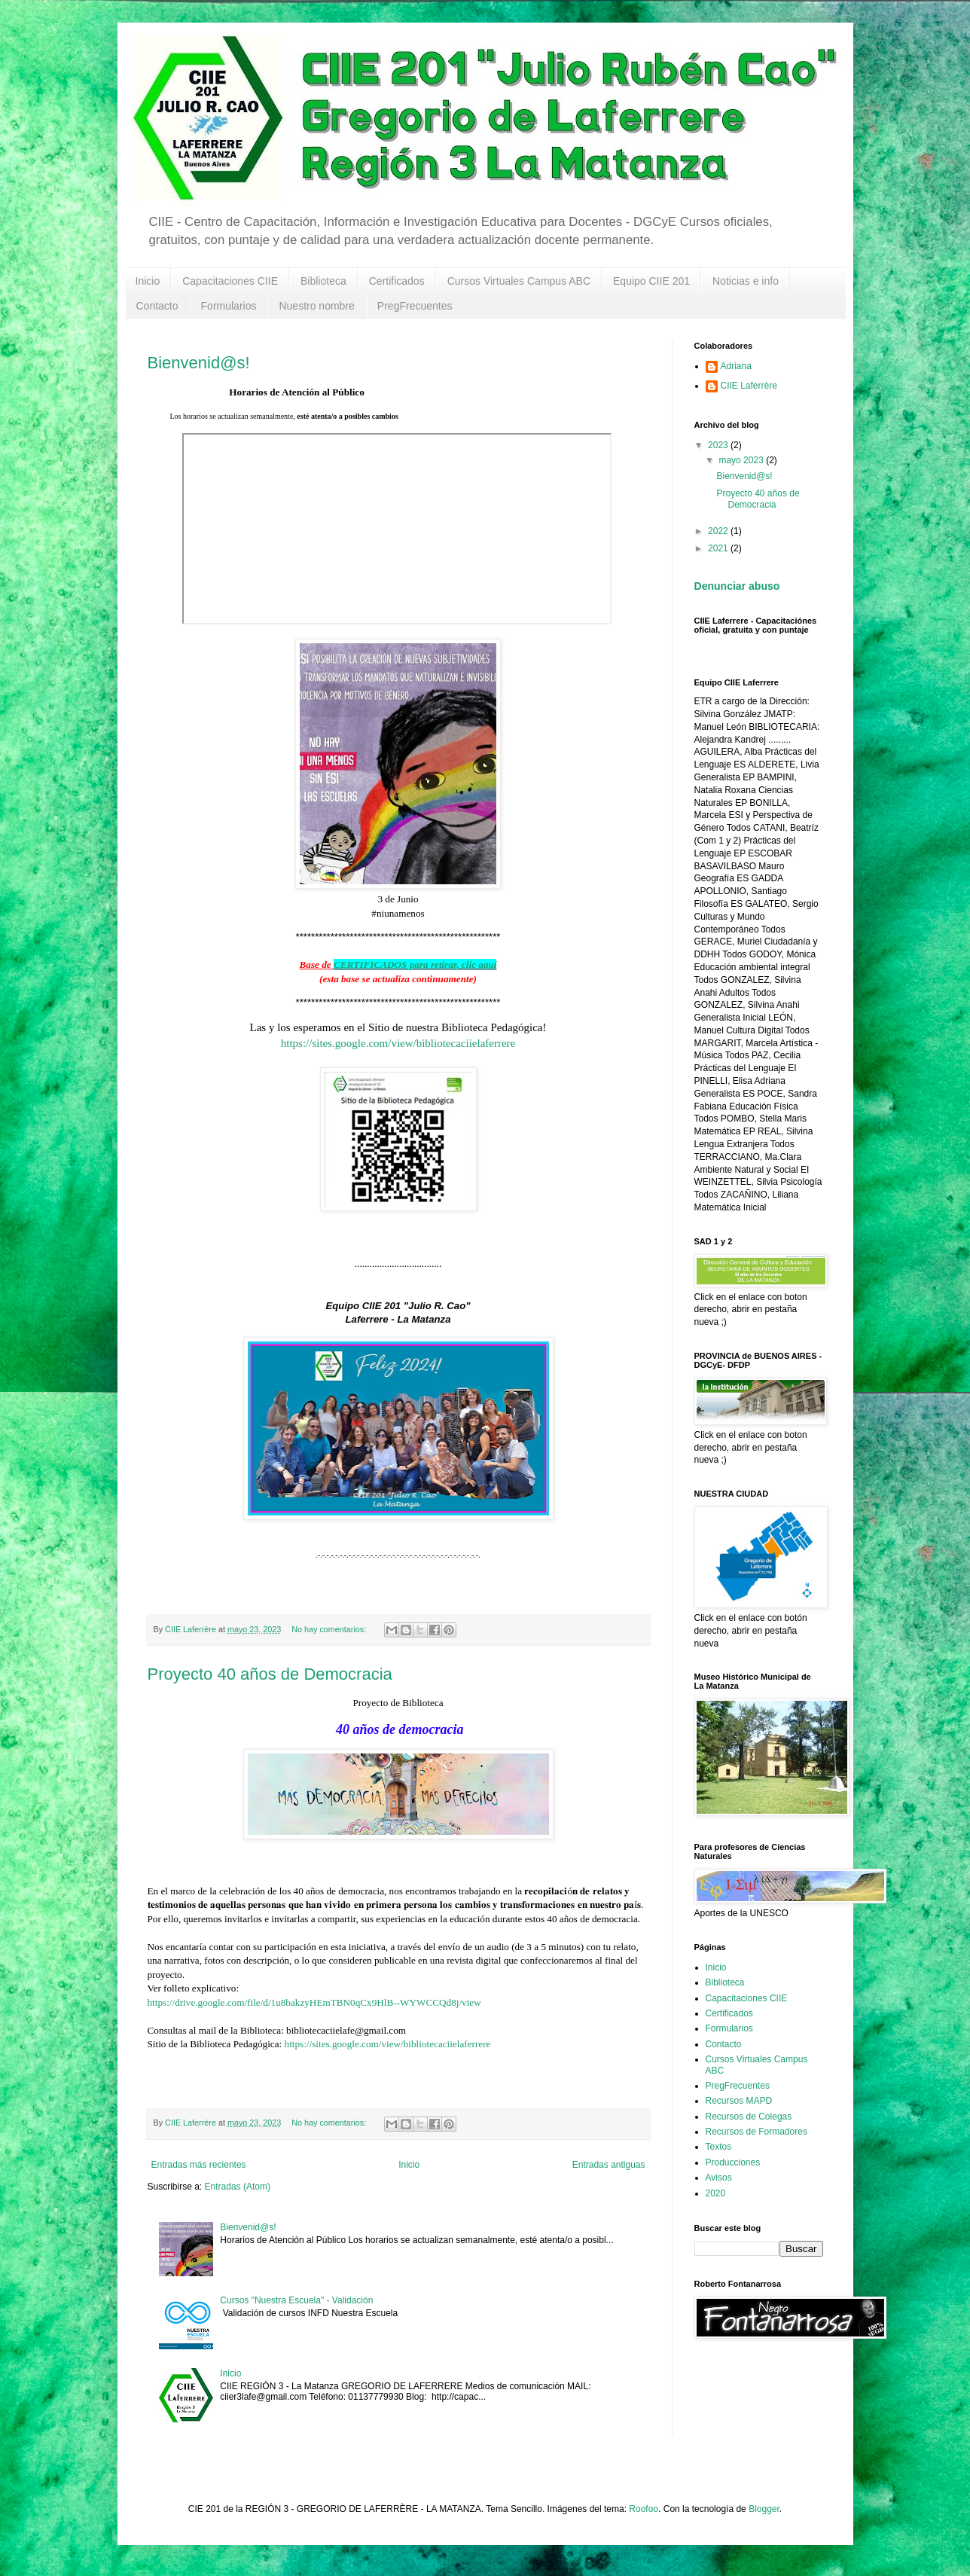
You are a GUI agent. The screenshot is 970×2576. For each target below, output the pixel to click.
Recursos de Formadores (756, 2131)
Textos (719, 2146)
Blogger (764, 2509)
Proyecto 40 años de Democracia (270, 1674)
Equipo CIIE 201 (651, 281)
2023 (719, 445)
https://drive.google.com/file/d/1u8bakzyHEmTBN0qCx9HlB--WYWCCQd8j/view (314, 2002)
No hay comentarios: (329, 1629)
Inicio (148, 281)
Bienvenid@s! (199, 362)
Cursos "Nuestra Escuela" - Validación (296, 2300)
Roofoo (643, 2509)
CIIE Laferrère (749, 385)
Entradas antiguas (608, 2164)
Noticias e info (745, 281)
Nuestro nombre (316, 306)
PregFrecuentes (415, 306)
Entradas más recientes (198, 2164)
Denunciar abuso (737, 586)
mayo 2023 (742, 460)
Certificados (397, 281)
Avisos (719, 2177)
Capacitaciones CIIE (230, 281)
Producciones (733, 2162)
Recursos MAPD (739, 2100)
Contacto (157, 306)
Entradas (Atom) (237, 2186)
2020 (716, 2193)
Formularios (229, 306)
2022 (719, 531)
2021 (719, 548)
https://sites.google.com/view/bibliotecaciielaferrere (398, 1043)
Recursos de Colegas (749, 2116)
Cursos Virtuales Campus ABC (518, 281)
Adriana (736, 366)
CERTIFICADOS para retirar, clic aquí (415, 964)
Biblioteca (323, 281)
